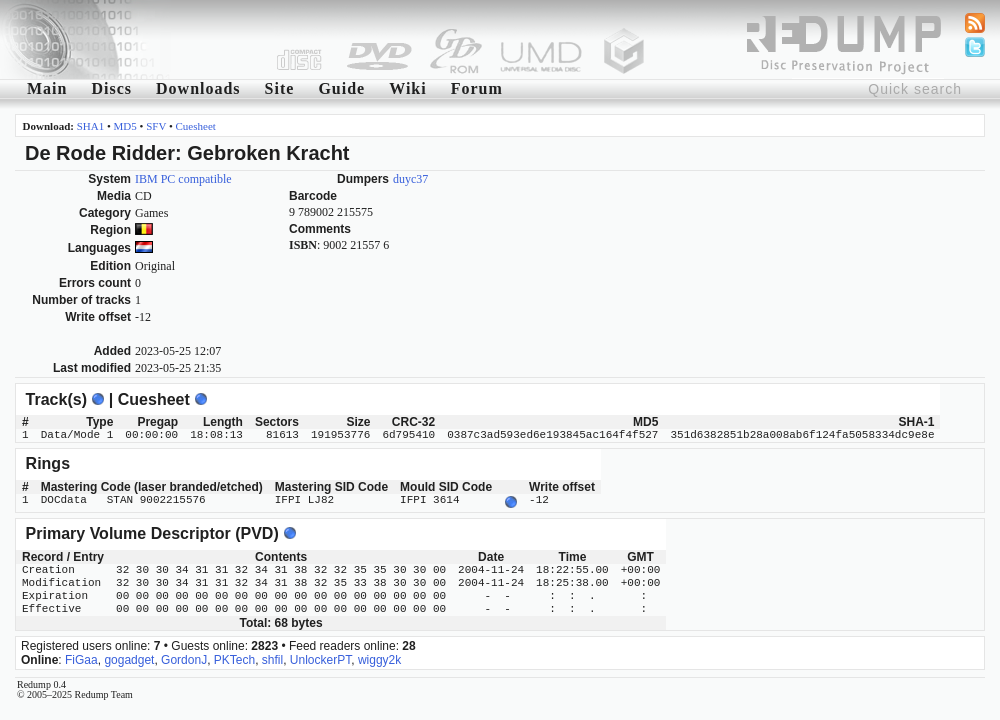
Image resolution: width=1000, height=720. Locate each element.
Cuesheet (196, 126)
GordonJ (184, 658)
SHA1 (91, 126)
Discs (111, 88)
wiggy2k (379, 658)
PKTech (234, 658)
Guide (341, 88)
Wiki (408, 88)
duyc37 (410, 179)
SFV (156, 126)
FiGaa (81, 658)
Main (47, 88)
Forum (477, 88)
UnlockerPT (320, 658)
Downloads (198, 88)
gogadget (129, 658)
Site (280, 88)
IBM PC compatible (183, 179)
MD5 (125, 126)
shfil (272, 658)
